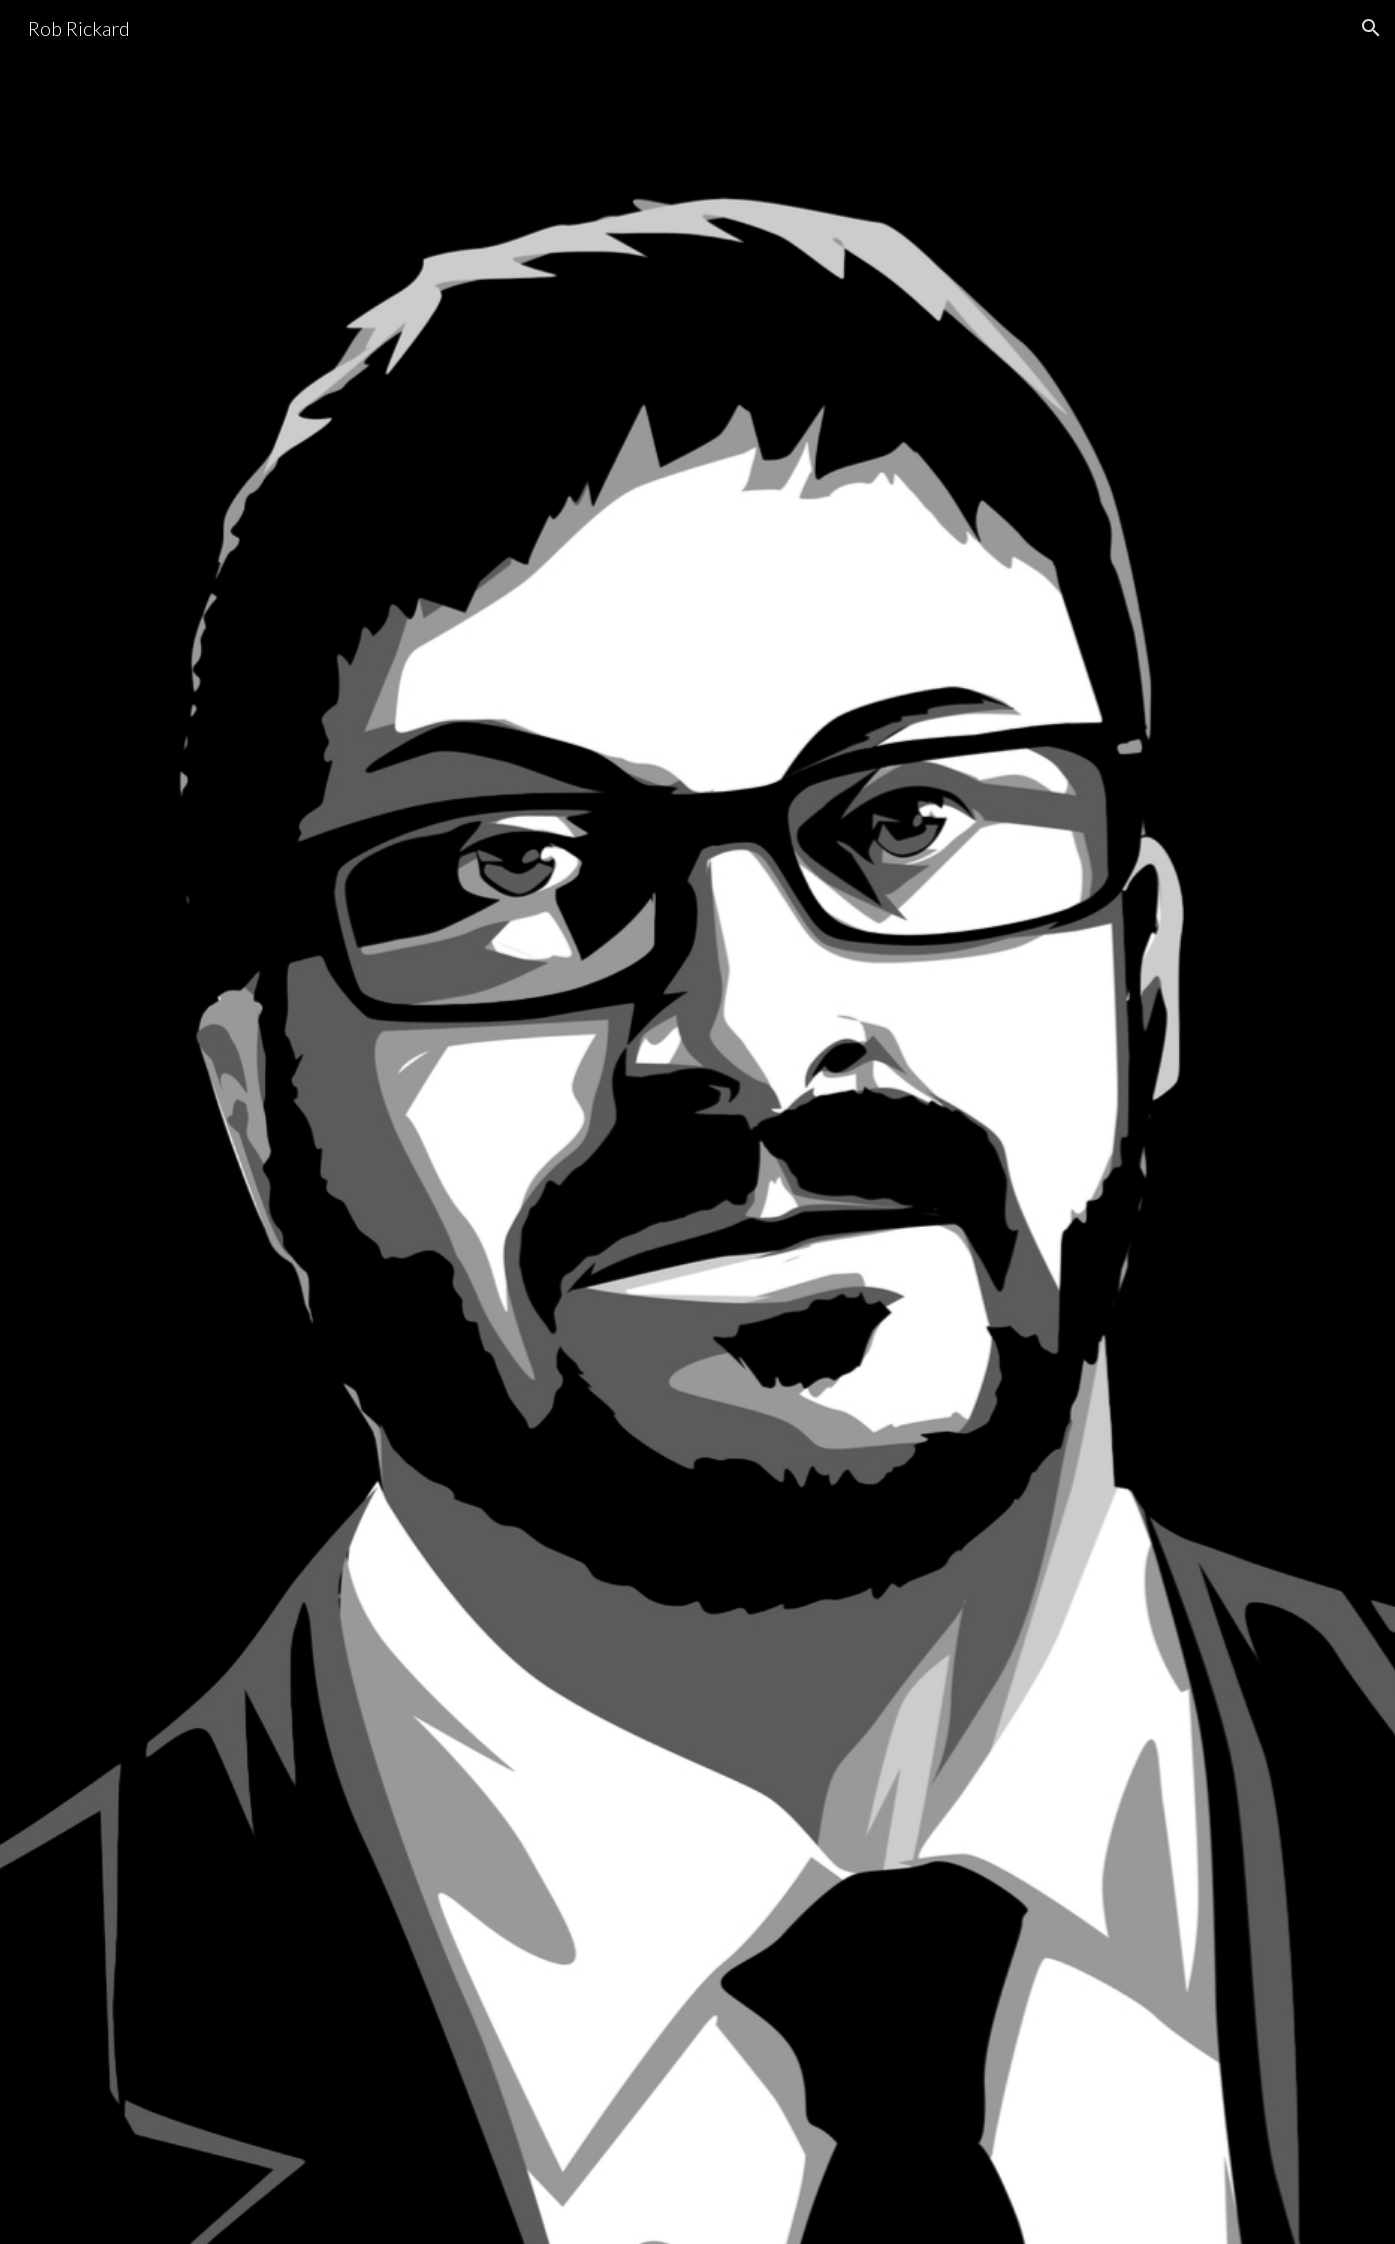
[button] (1371, 28)
